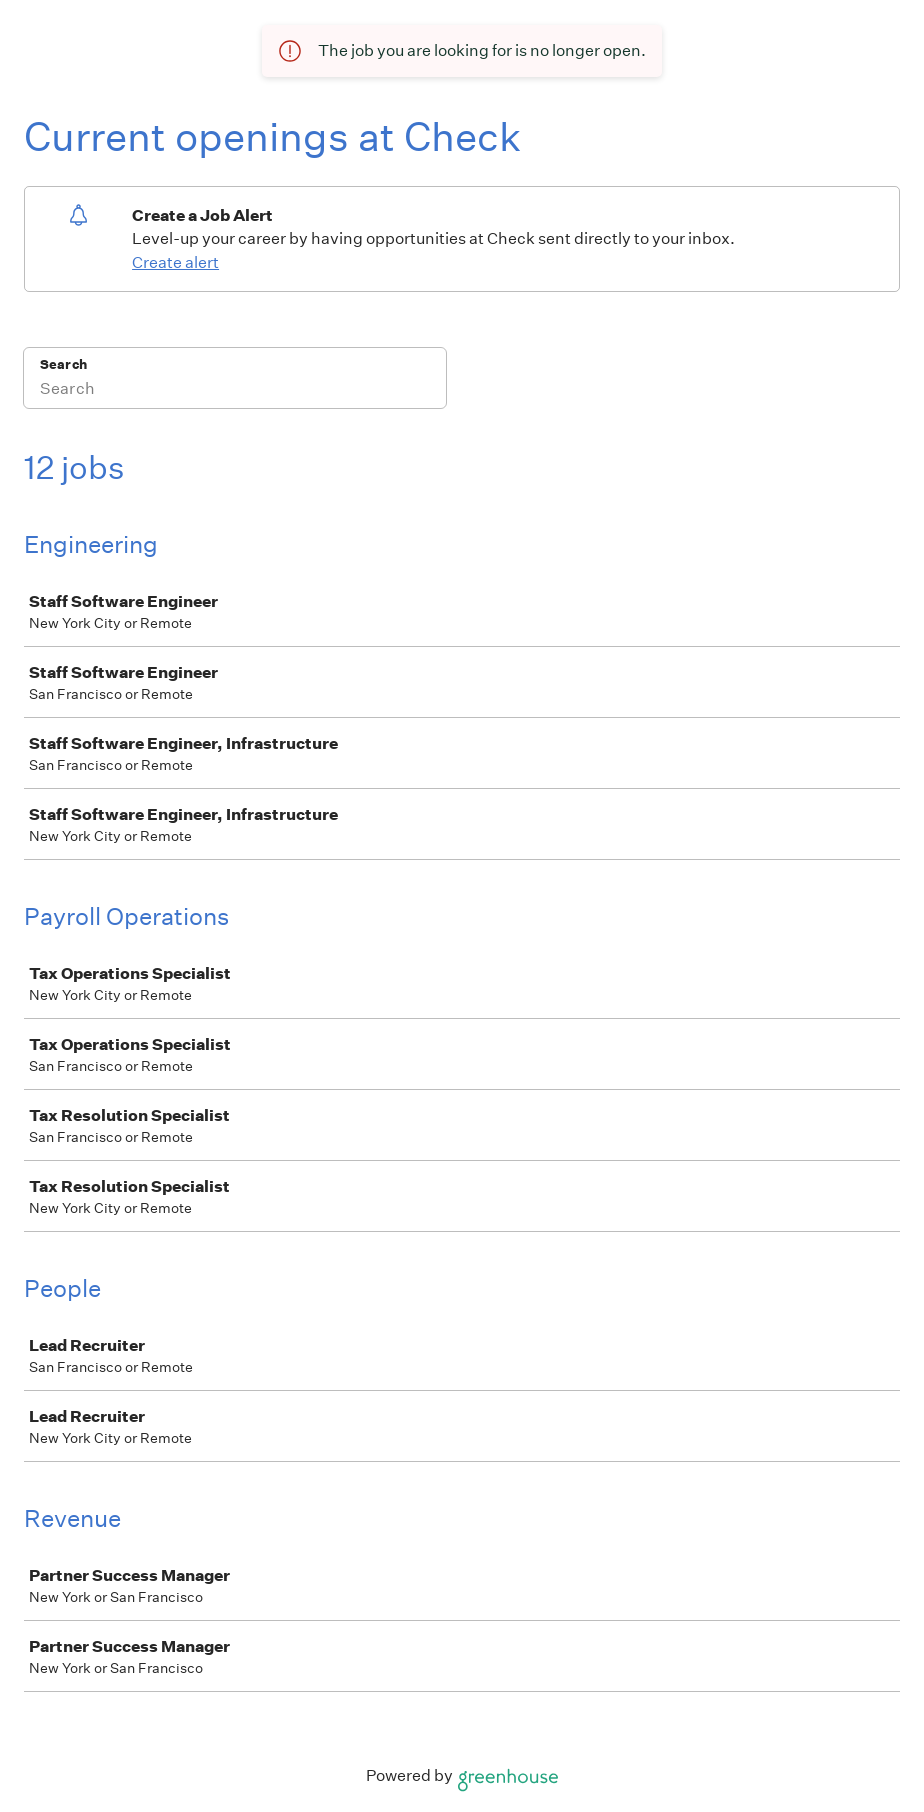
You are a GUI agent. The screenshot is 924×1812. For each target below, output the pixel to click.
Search (63, 364)
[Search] (235, 391)
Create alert (175, 262)
